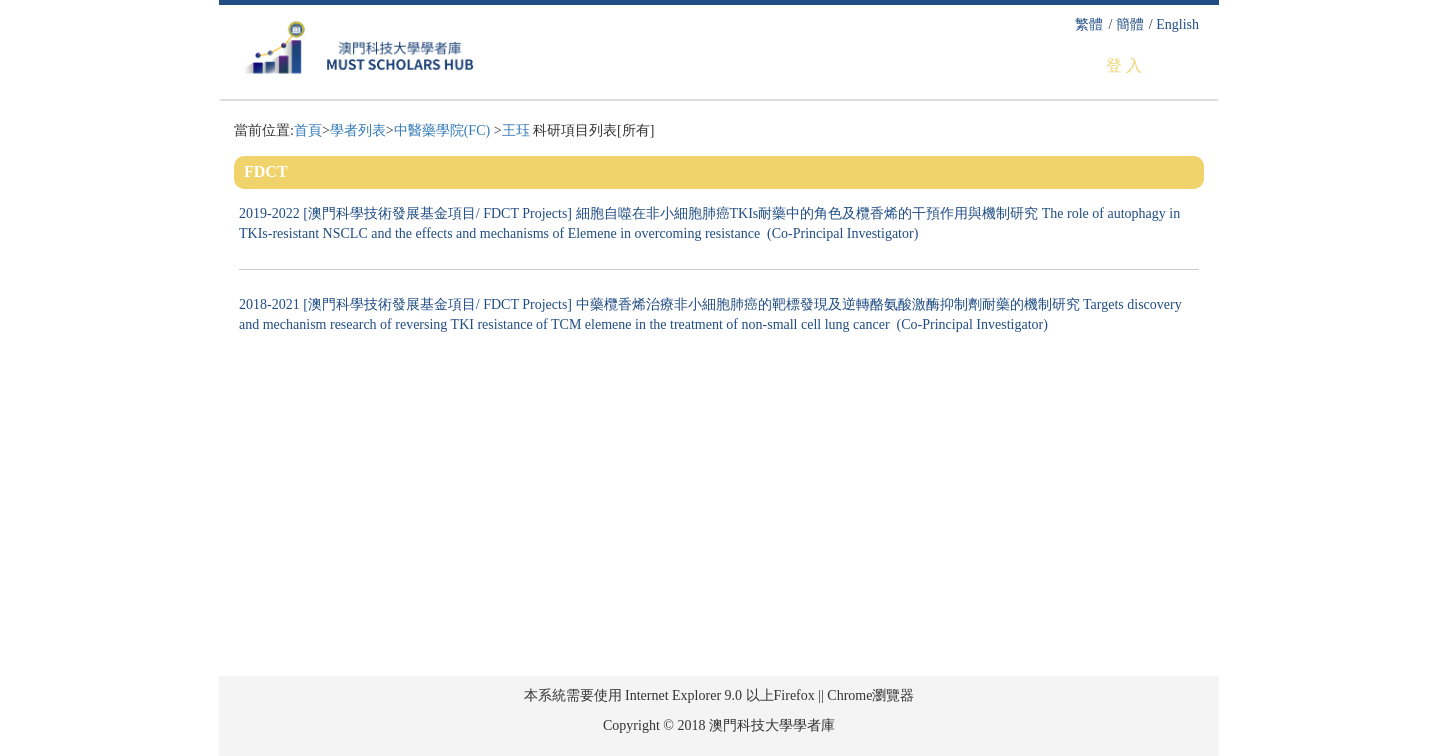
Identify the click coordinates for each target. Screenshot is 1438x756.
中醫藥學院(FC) (444, 130)
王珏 (516, 130)
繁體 (1089, 24)
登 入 (1124, 65)
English (1177, 24)
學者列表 (358, 130)
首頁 (308, 130)
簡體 (1130, 24)
